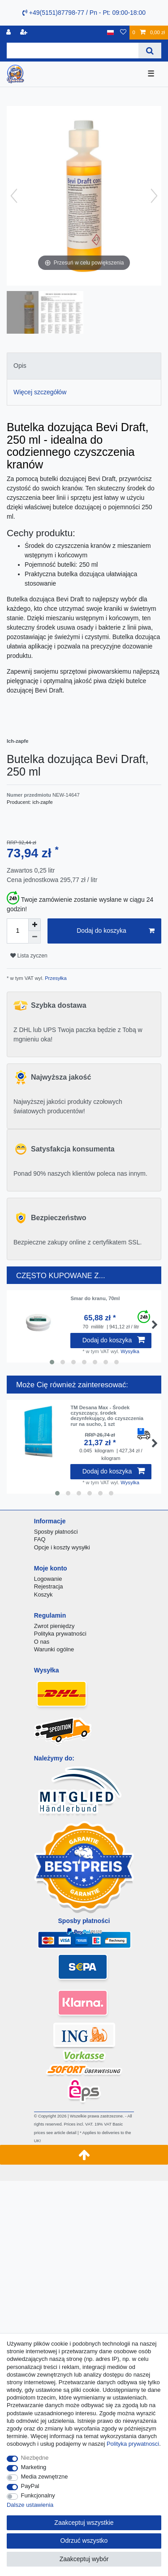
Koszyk (43, 1594)
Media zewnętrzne (44, 2476)
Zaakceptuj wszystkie (83, 2522)
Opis (19, 365)
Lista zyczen (28, 956)
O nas (42, 1641)
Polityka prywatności (60, 1633)
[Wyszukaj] (149, 50)
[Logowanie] (9, 33)
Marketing (34, 2467)
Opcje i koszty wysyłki (62, 1547)
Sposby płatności (56, 1531)
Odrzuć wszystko (84, 2540)
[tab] (84, 366)
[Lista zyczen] (123, 33)
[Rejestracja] (24, 33)
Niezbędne (35, 2457)
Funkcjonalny (38, 2495)
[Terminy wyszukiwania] (72, 50)
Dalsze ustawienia (30, 2504)
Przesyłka (55, 978)
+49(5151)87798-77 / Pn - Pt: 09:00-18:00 (84, 12)
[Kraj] (110, 33)
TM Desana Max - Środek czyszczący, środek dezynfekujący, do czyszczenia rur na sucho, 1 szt (106, 1416)
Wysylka (130, 1351)
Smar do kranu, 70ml (95, 1298)
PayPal (30, 2486)
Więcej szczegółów (39, 392)
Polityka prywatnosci (133, 2443)
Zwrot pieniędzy (54, 1626)
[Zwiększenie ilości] (34, 924)
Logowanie (48, 1578)
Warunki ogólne (54, 1649)
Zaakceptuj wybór (84, 2559)
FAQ (40, 1539)
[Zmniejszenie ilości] (34, 937)
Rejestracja (48, 1586)
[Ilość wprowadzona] (17, 931)
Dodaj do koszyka (116, 931)
